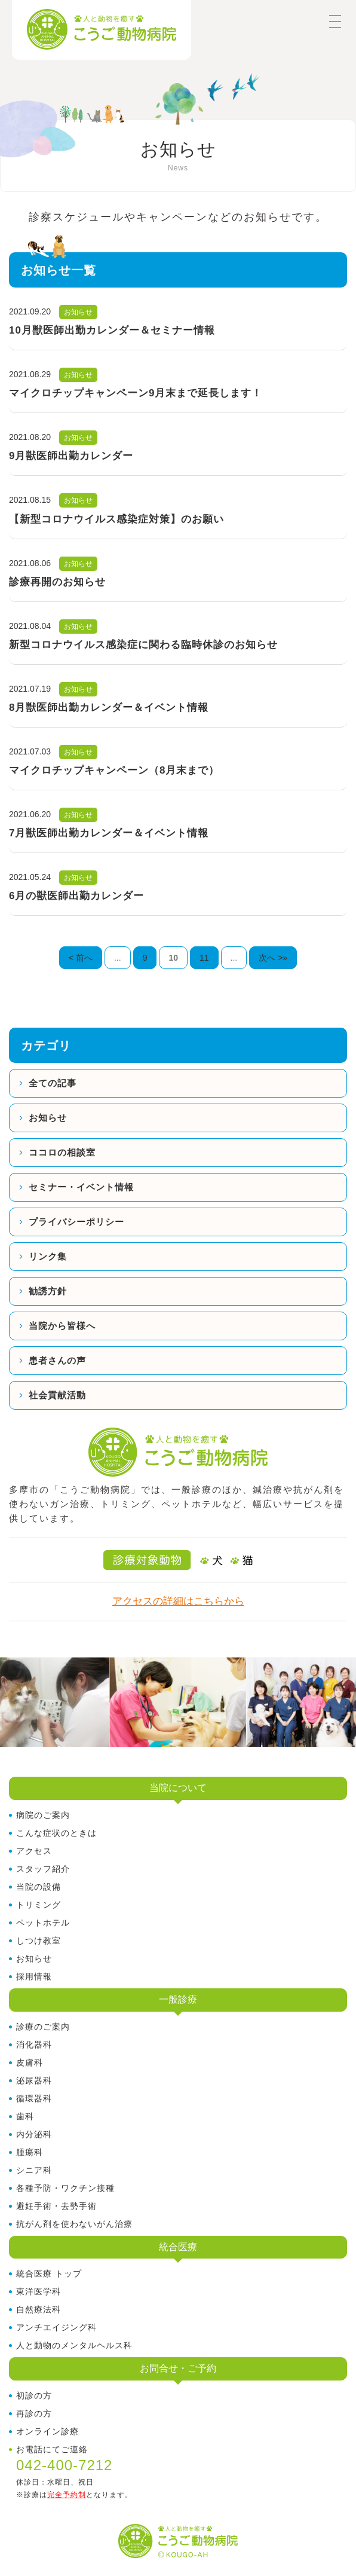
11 (204, 957)
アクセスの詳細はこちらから (178, 1601)
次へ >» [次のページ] (273, 957)
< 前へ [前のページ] (81, 957)
